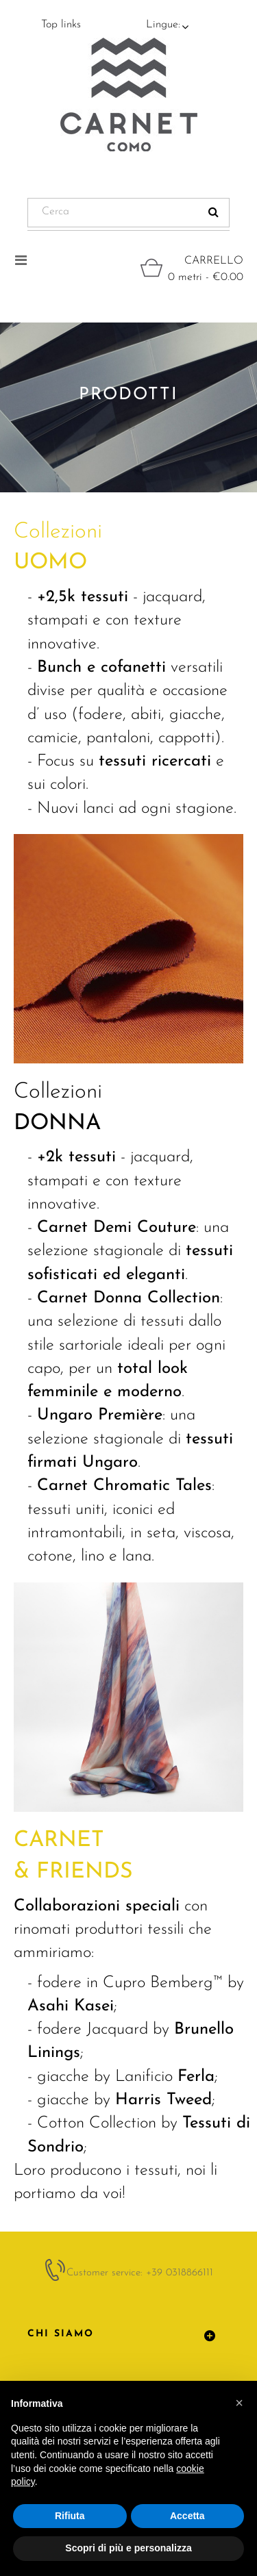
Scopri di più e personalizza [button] (128, 2547)
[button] (239, 2403)
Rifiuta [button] (70, 2515)
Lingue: (163, 24)
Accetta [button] (187, 2515)
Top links (61, 24)
